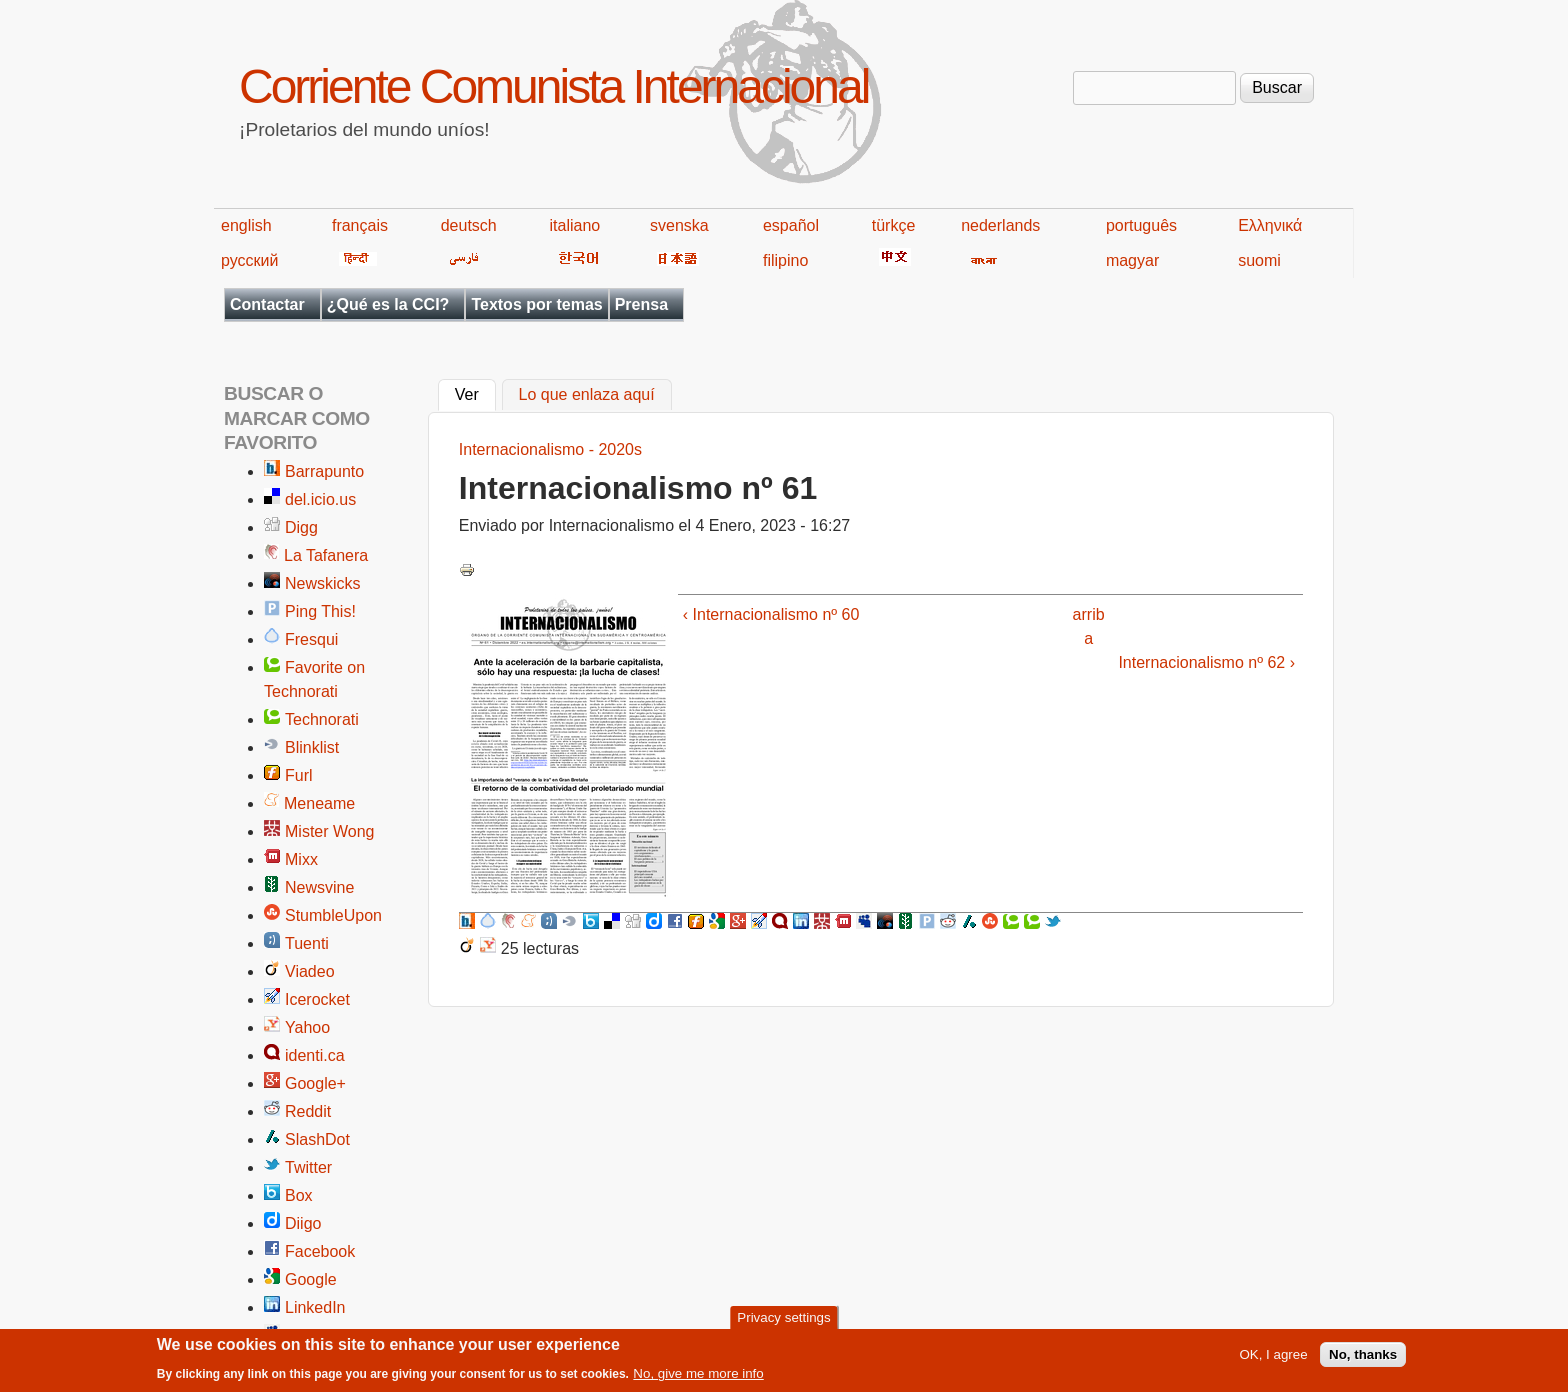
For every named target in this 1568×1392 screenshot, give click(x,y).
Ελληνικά (1270, 225)
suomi (1259, 260)
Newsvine (319, 887)
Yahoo (307, 1027)
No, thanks (1363, 1360)
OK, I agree (1273, 1360)
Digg (301, 527)
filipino (785, 260)
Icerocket (317, 999)
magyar (1132, 260)
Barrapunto (324, 471)
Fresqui (311, 639)
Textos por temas (536, 304)
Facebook (320, 1251)
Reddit (308, 1111)
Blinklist (312, 747)
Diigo (303, 1223)
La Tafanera (326, 555)
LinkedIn (315, 1307)
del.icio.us (320, 499)
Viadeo (310, 971)
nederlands (1000, 225)
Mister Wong (330, 831)
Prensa (641, 304)
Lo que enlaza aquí (587, 395)
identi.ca (315, 1055)
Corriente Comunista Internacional (553, 86)
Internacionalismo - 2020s (550, 449)
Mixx (301, 859)
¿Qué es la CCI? (388, 304)
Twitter (308, 1167)
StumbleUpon (333, 915)
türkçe (894, 225)
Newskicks (323, 583)
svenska (679, 225)
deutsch (469, 225)
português (1141, 225)
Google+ (315, 1083)
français (360, 225)
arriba (1089, 626)
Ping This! (320, 611)
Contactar (267, 304)
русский (249, 260)
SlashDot (317, 1139)
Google (311, 1279)
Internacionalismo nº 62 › (1206, 662)
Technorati (322, 719)
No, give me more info (698, 1379)
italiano (575, 225)
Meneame (319, 803)
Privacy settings (783, 1322)
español (791, 225)
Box (299, 1195)
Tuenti (307, 943)
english (246, 225)
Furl (299, 775)
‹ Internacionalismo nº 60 (771, 614)
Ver (475, 393)
